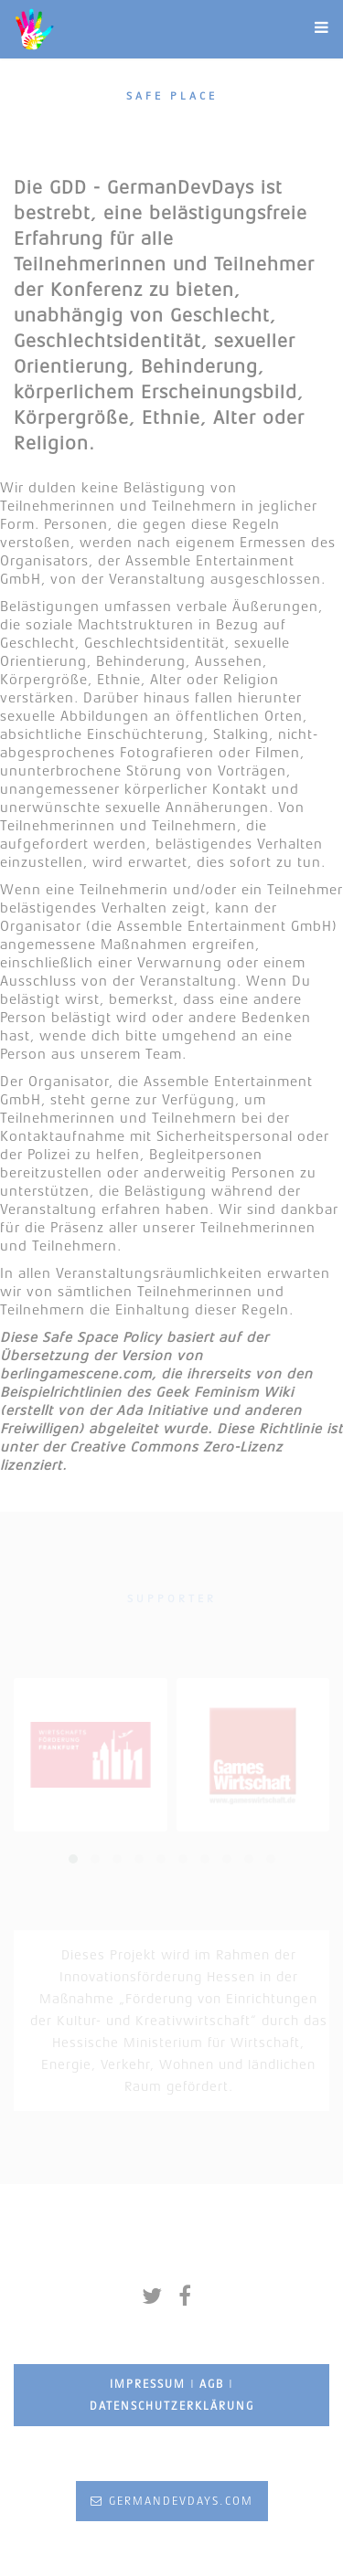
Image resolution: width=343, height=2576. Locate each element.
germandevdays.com (172, 2501)
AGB (211, 2384)
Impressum (148, 2384)
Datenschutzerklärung (172, 2406)
